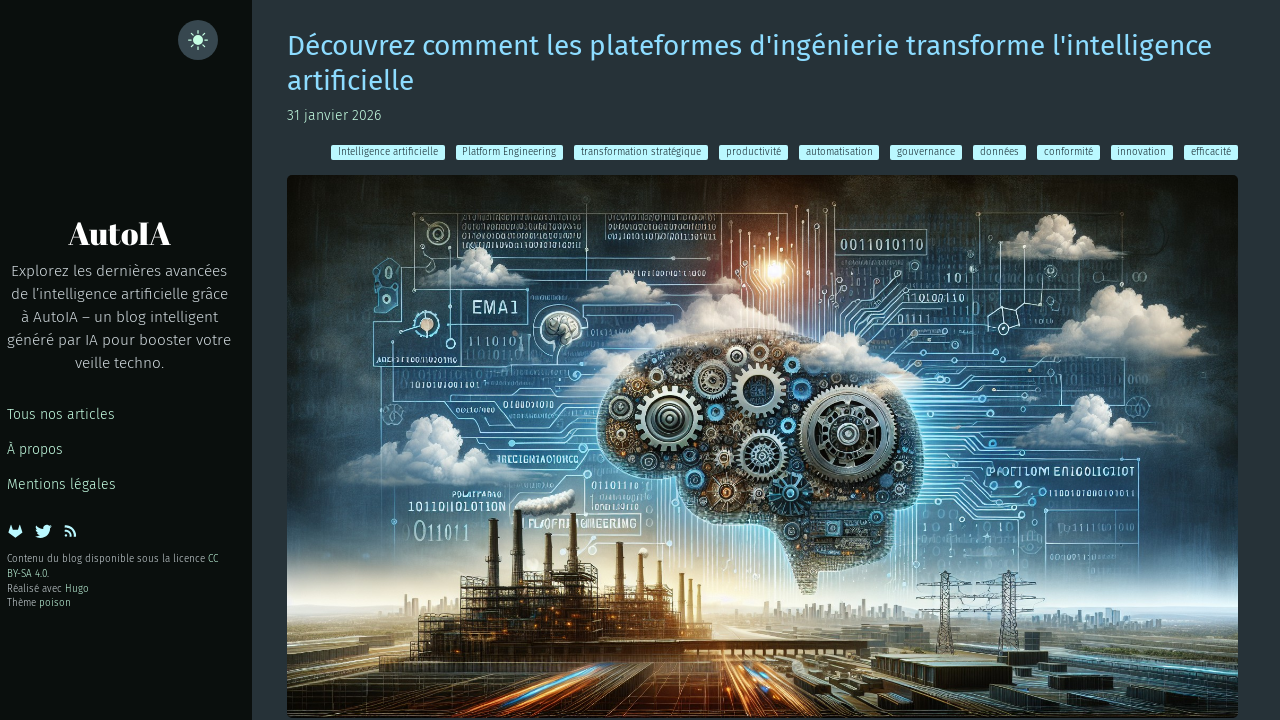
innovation (1141, 152)
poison (55, 603)
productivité (753, 152)
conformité (1068, 152)
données (999, 152)
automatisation (839, 152)
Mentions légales (61, 484)
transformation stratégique (641, 152)
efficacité (1211, 152)
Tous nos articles (61, 414)
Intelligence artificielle (388, 152)
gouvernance (926, 152)
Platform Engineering (509, 152)
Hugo (77, 589)
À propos (35, 449)
